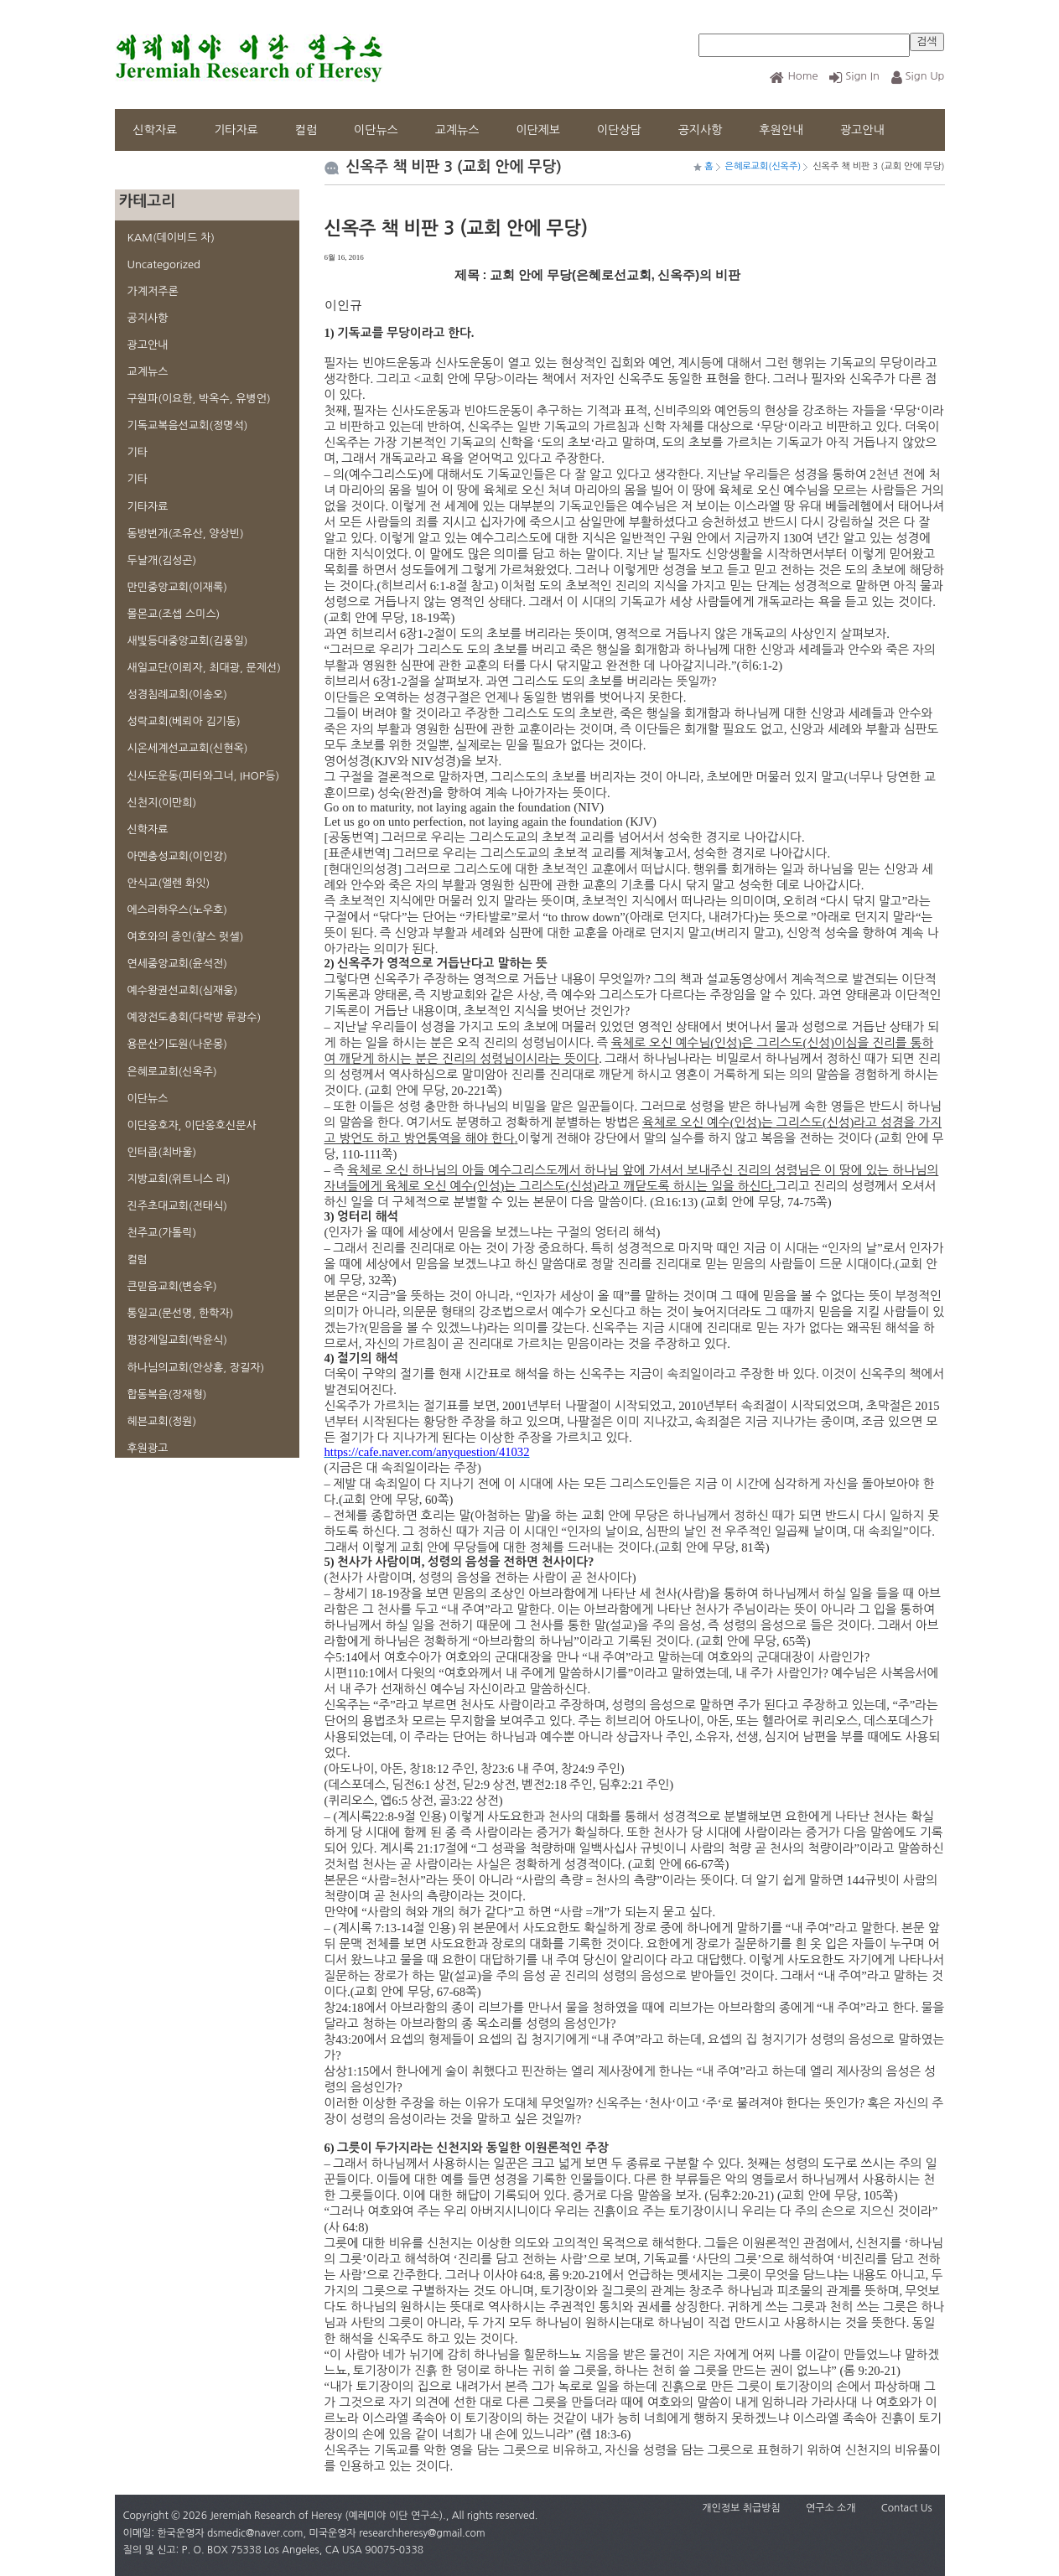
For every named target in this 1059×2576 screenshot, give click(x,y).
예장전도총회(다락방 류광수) (194, 1017)
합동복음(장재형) (167, 1394)
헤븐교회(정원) (162, 1421)
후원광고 (148, 1448)
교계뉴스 (457, 130)
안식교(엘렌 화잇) (168, 883)
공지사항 (700, 130)
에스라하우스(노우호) (177, 909)
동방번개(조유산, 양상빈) (185, 533)
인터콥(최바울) (162, 1152)
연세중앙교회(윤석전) (177, 963)
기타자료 (236, 130)
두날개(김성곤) (162, 560)
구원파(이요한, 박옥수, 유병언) (199, 398)
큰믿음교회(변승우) (172, 1286)
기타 (137, 452)
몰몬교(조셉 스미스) (174, 614)
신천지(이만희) (162, 802)
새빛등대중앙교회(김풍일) (187, 640)
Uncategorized (163, 264)
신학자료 (155, 130)
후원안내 (781, 130)
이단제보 (538, 130)
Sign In (854, 75)
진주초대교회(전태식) (177, 1205)
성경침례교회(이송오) (177, 694)
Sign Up (918, 75)
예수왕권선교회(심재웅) (182, 990)
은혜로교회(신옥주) (172, 1071)
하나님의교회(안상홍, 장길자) (196, 1367)
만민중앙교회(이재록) (177, 587)
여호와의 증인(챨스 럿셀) (185, 936)
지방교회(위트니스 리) (179, 1179)
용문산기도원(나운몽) (177, 1044)
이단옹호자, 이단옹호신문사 (192, 1125)
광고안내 (862, 130)
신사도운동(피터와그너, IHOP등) (203, 775)
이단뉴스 (376, 130)
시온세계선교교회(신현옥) (187, 748)
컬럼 (306, 130)
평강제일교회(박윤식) (177, 1340)
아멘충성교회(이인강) (177, 856)
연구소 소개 (831, 2508)
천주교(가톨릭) (162, 1232)
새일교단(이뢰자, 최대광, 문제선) (204, 667)
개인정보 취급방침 (741, 2508)
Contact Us (906, 2508)
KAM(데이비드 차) (171, 237)
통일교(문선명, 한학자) (180, 1313)
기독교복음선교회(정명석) (187, 425)
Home (794, 75)
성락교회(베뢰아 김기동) (184, 721)
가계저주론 (153, 291)
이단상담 (619, 130)
